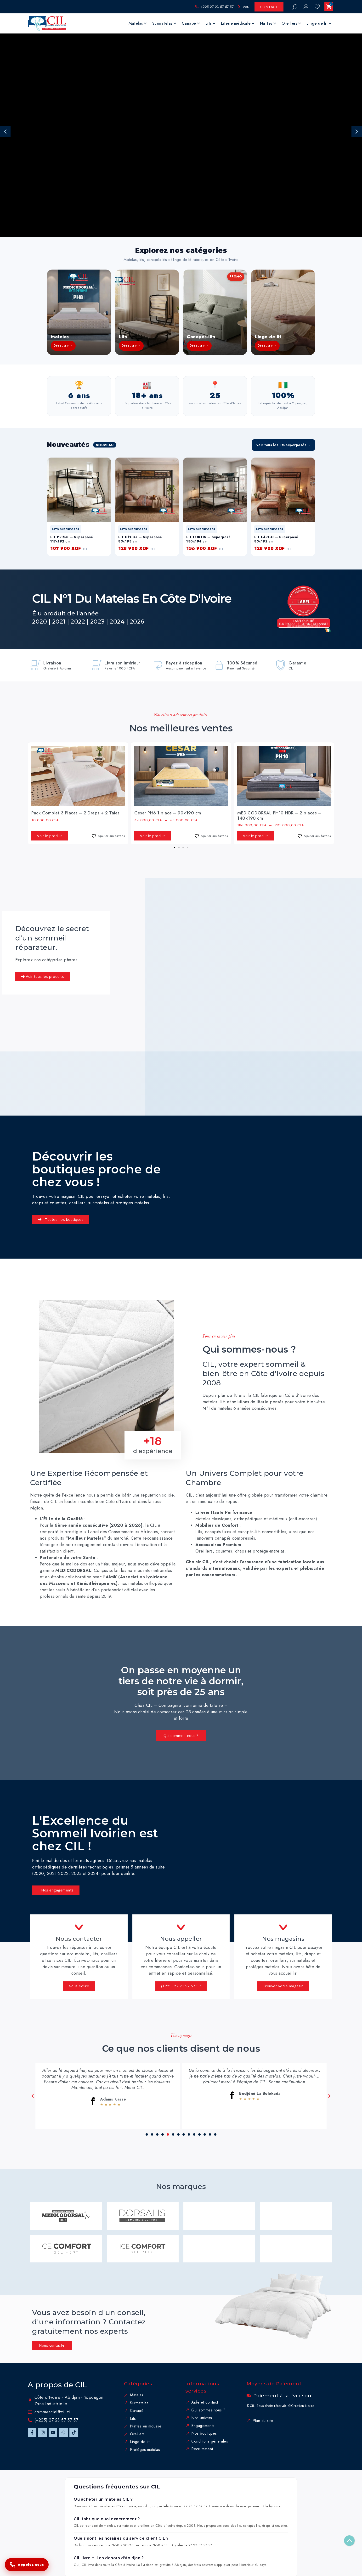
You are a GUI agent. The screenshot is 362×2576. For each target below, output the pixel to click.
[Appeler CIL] (27, 2564)
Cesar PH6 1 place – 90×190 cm (167, 813)
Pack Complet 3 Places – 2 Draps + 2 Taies (75, 813)
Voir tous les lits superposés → (283, 444)
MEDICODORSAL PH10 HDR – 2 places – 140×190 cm (279, 815)
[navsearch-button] (295, 7)
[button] (5, 131)
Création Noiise (303, 2405)
